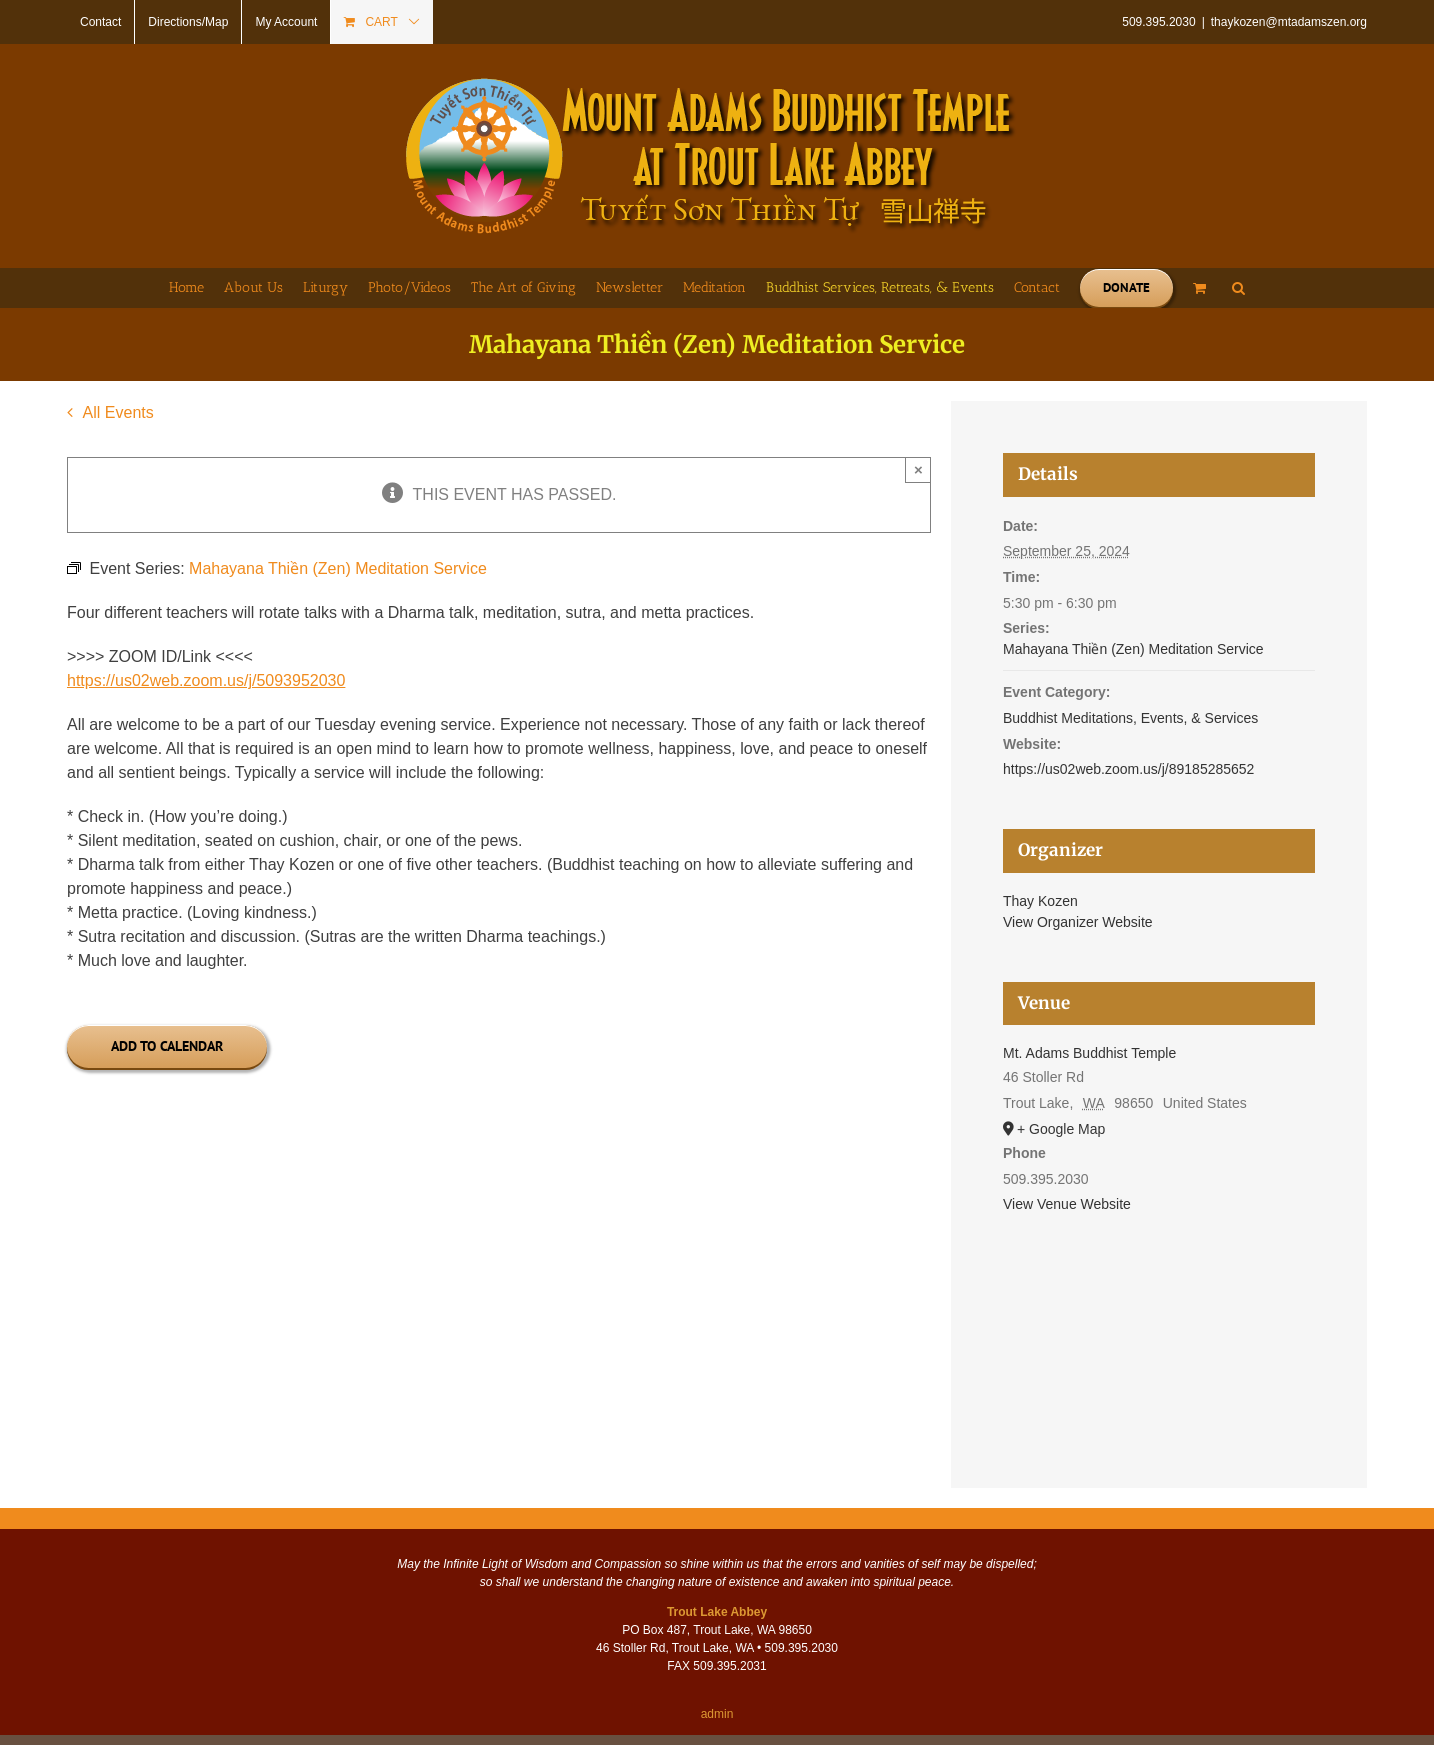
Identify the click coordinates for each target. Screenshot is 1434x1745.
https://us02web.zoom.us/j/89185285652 (1128, 769)
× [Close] (918, 469)
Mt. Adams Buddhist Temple (1089, 1053)
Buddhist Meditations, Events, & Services (1130, 718)
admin (717, 1714)
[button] (1238, 288)
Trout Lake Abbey (717, 1612)
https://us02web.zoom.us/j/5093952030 (206, 680)
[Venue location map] (1159, 1324)
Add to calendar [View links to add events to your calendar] (167, 1046)
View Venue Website (1067, 1204)
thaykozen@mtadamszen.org (1289, 22)
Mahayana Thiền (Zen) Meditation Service (1133, 649)
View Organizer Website (1078, 922)
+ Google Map (1061, 1129)
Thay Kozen (1040, 901)
